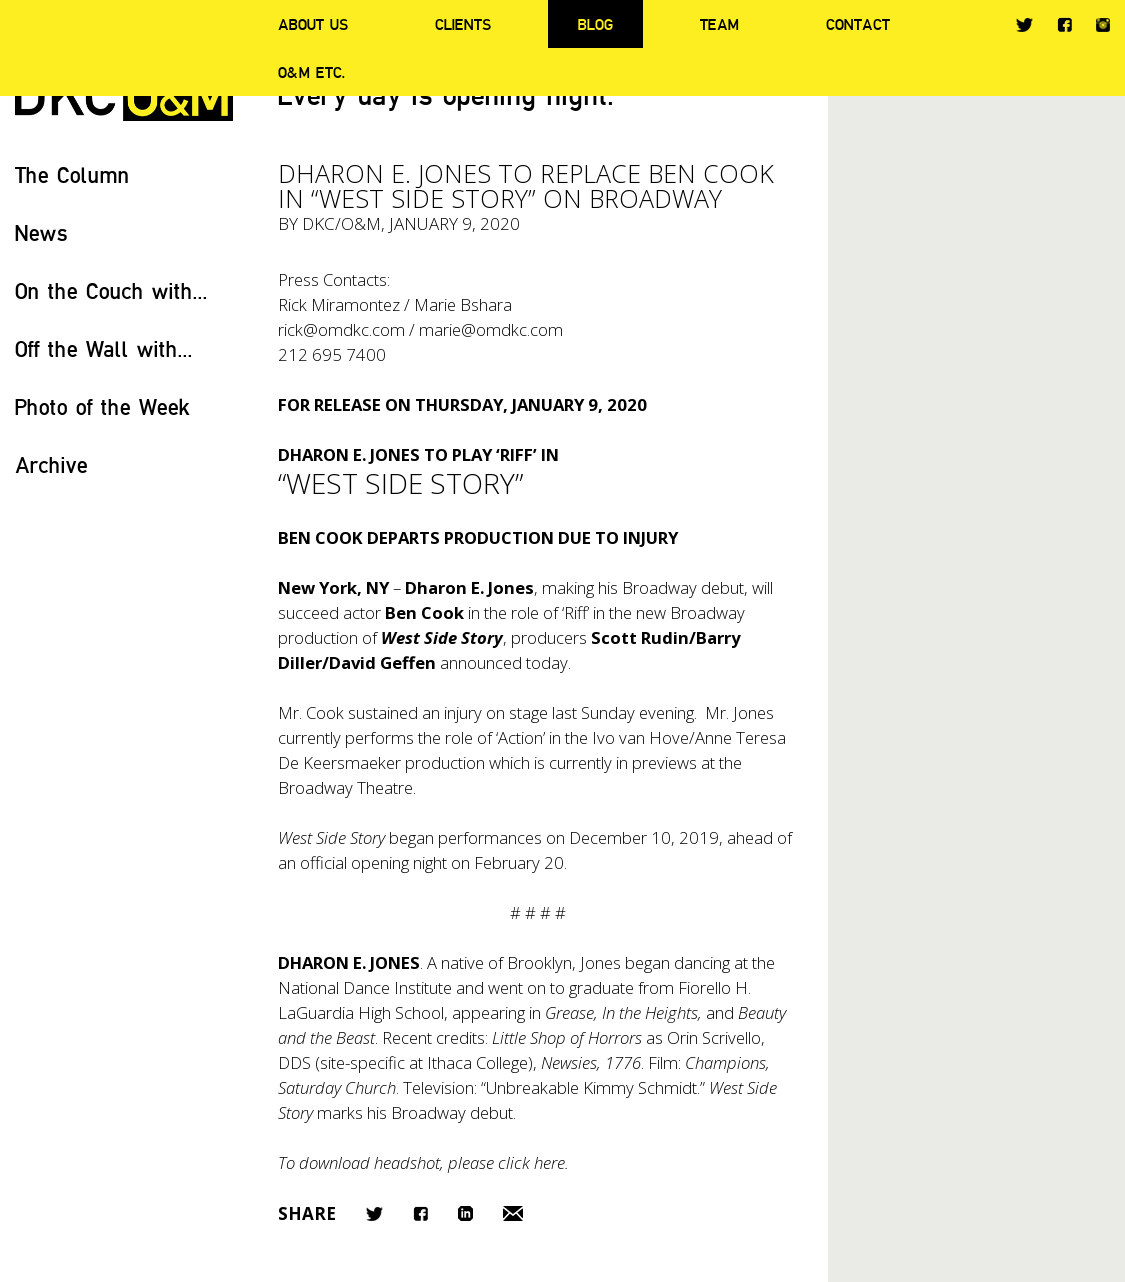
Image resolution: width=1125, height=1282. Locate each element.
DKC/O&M (341, 223)
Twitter (1024, 25)
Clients (463, 24)
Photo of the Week (102, 406)
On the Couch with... (111, 290)
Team (719, 24)
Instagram (1103, 25)
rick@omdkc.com (341, 329)
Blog (595, 24)
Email (513, 1213)
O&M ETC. (312, 72)
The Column (72, 174)
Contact (858, 24)
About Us (313, 24)
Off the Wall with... (104, 348)
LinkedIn (465, 1213)
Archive (51, 464)
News (41, 232)
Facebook (1064, 24)
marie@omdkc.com (491, 329)
